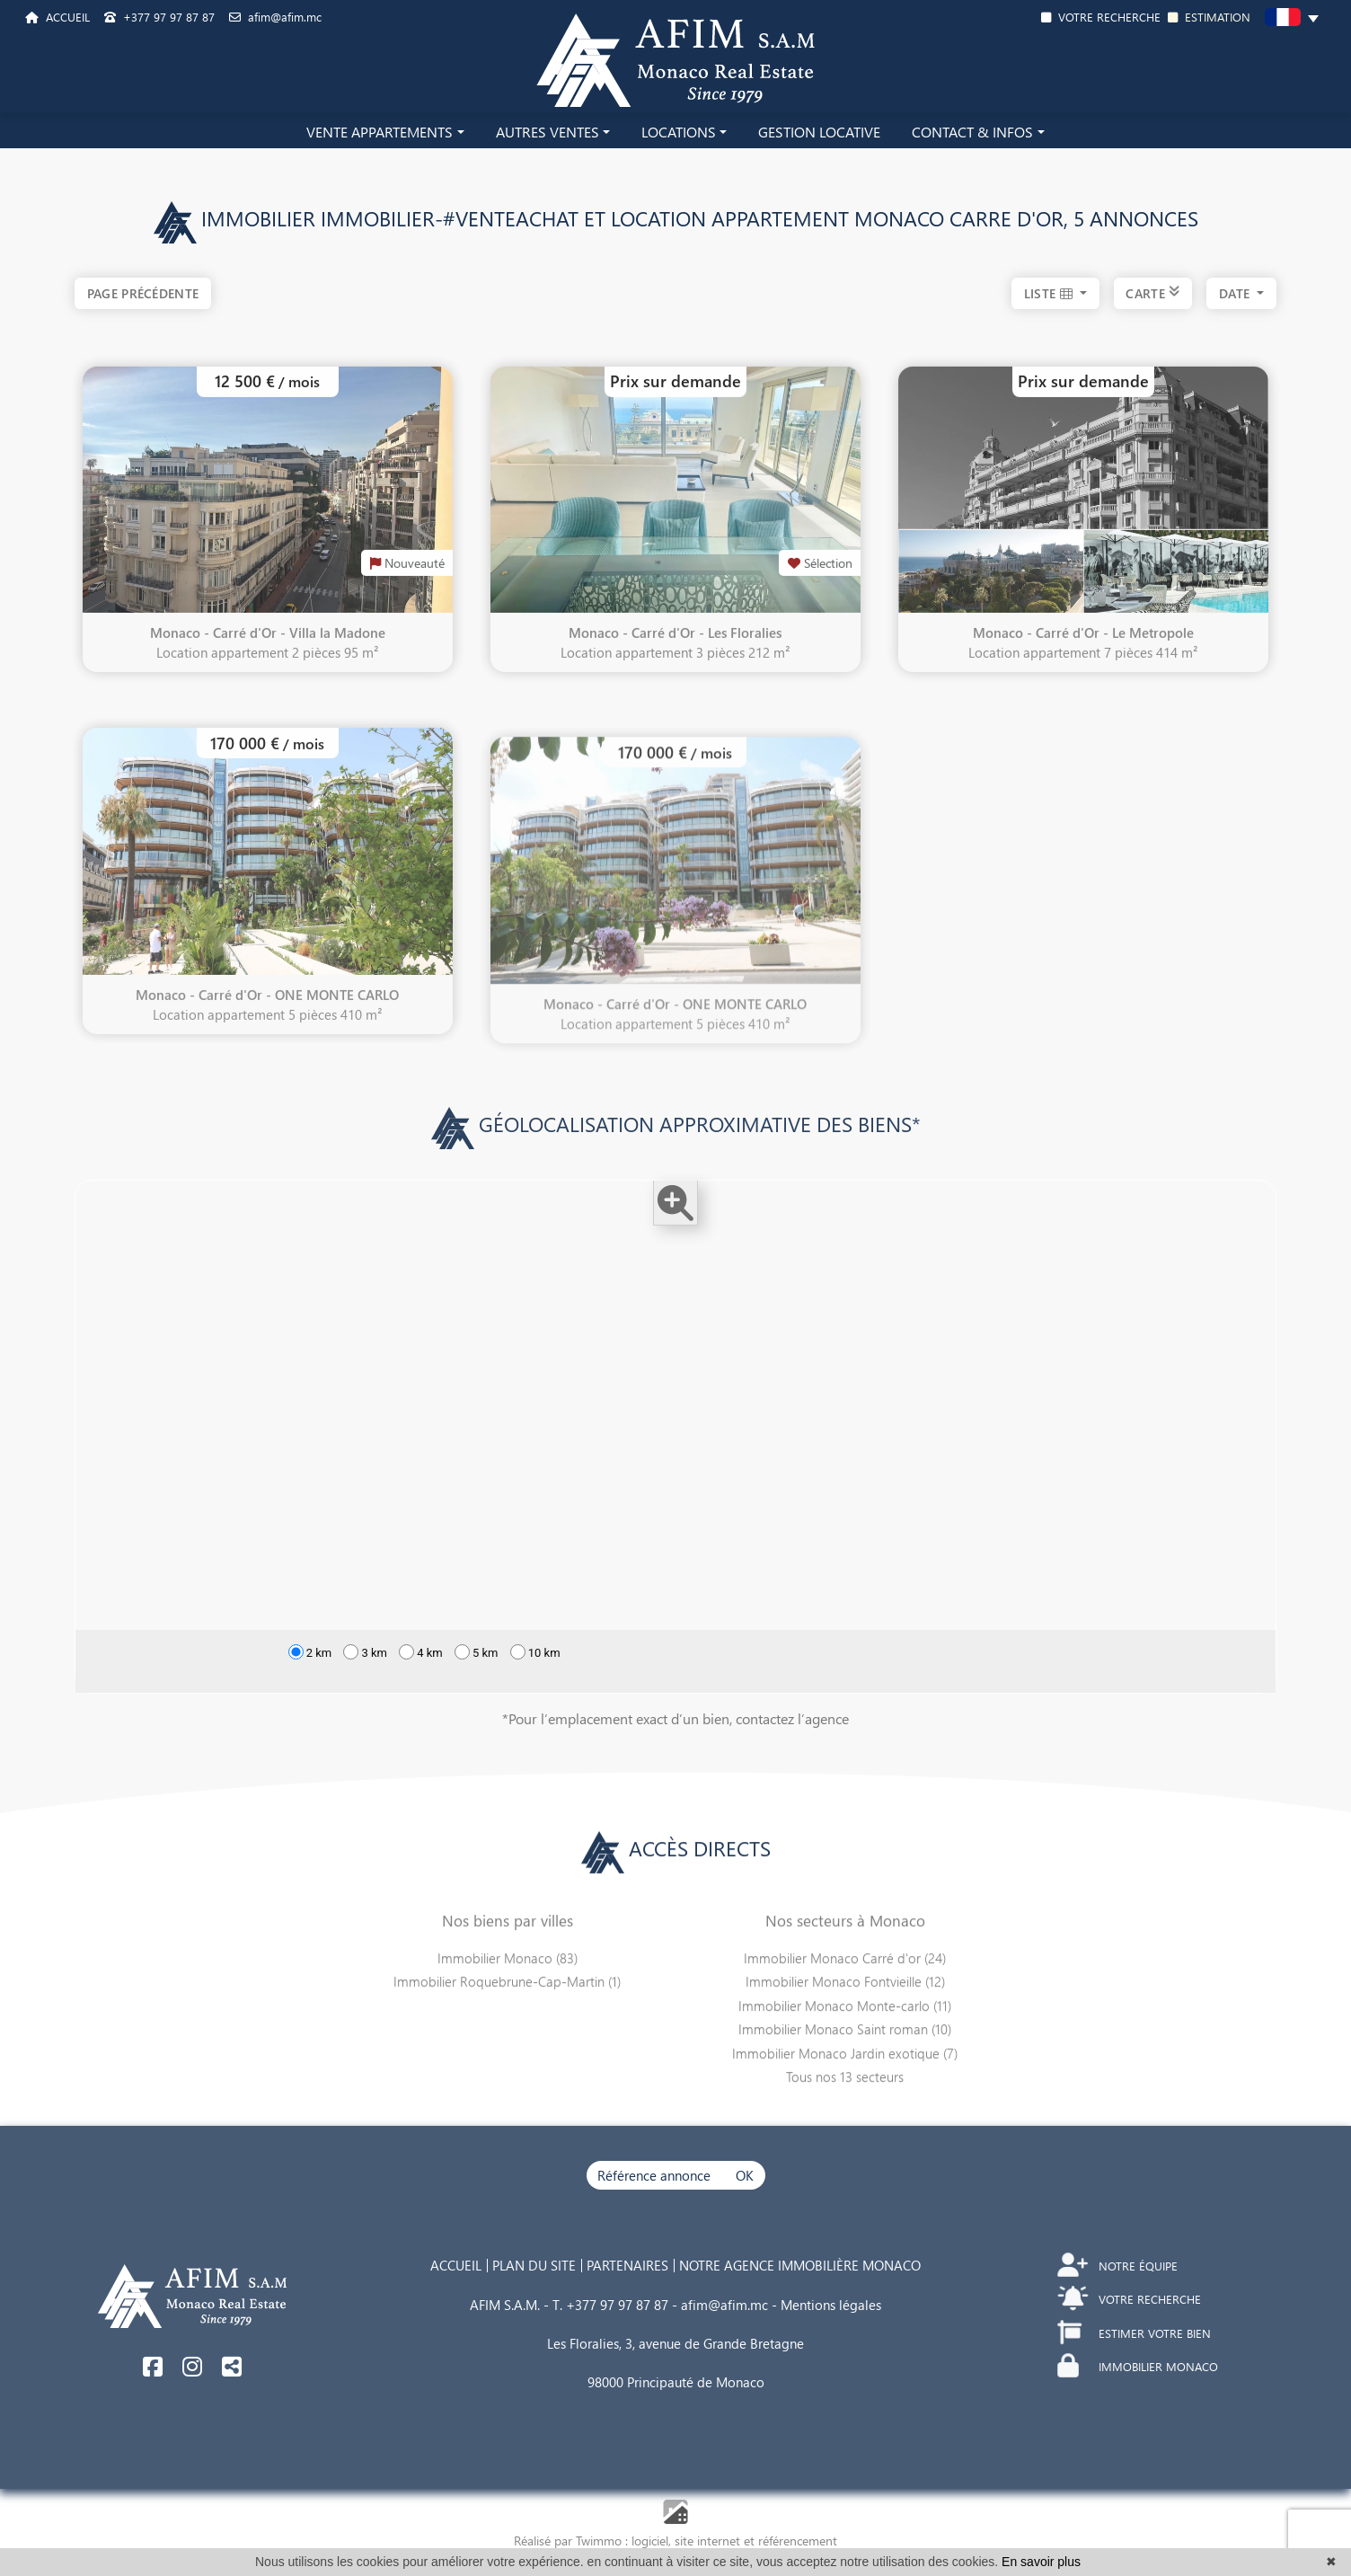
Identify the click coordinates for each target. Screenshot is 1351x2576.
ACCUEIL (57, 16)
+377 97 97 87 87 (159, 16)
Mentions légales (831, 2305)
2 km (310, 1679)
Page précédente (143, 293)
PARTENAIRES (627, 2265)
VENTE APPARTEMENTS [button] (379, 131)
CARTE (1152, 293)
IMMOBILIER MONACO (1138, 2366)
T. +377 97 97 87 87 (610, 2305)
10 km (535, 1679)
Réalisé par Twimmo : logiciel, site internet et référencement (675, 2540)
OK (745, 2175)
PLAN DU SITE (534, 2265)
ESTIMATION (1209, 16)
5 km (477, 1679)
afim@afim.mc (275, 16)
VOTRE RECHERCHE (1101, 16)
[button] (1292, 20)
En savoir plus (1041, 2561)
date (1236, 293)
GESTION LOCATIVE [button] (819, 131)
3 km (365, 1679)
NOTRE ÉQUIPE (1118, 2265)
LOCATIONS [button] (678, 131)
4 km (421, 1679)
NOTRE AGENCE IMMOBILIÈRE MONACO (800, 2265)
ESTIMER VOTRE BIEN (1135, 2333)
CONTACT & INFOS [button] (972, 131)
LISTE (1050, 293)
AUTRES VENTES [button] (547, 131)
